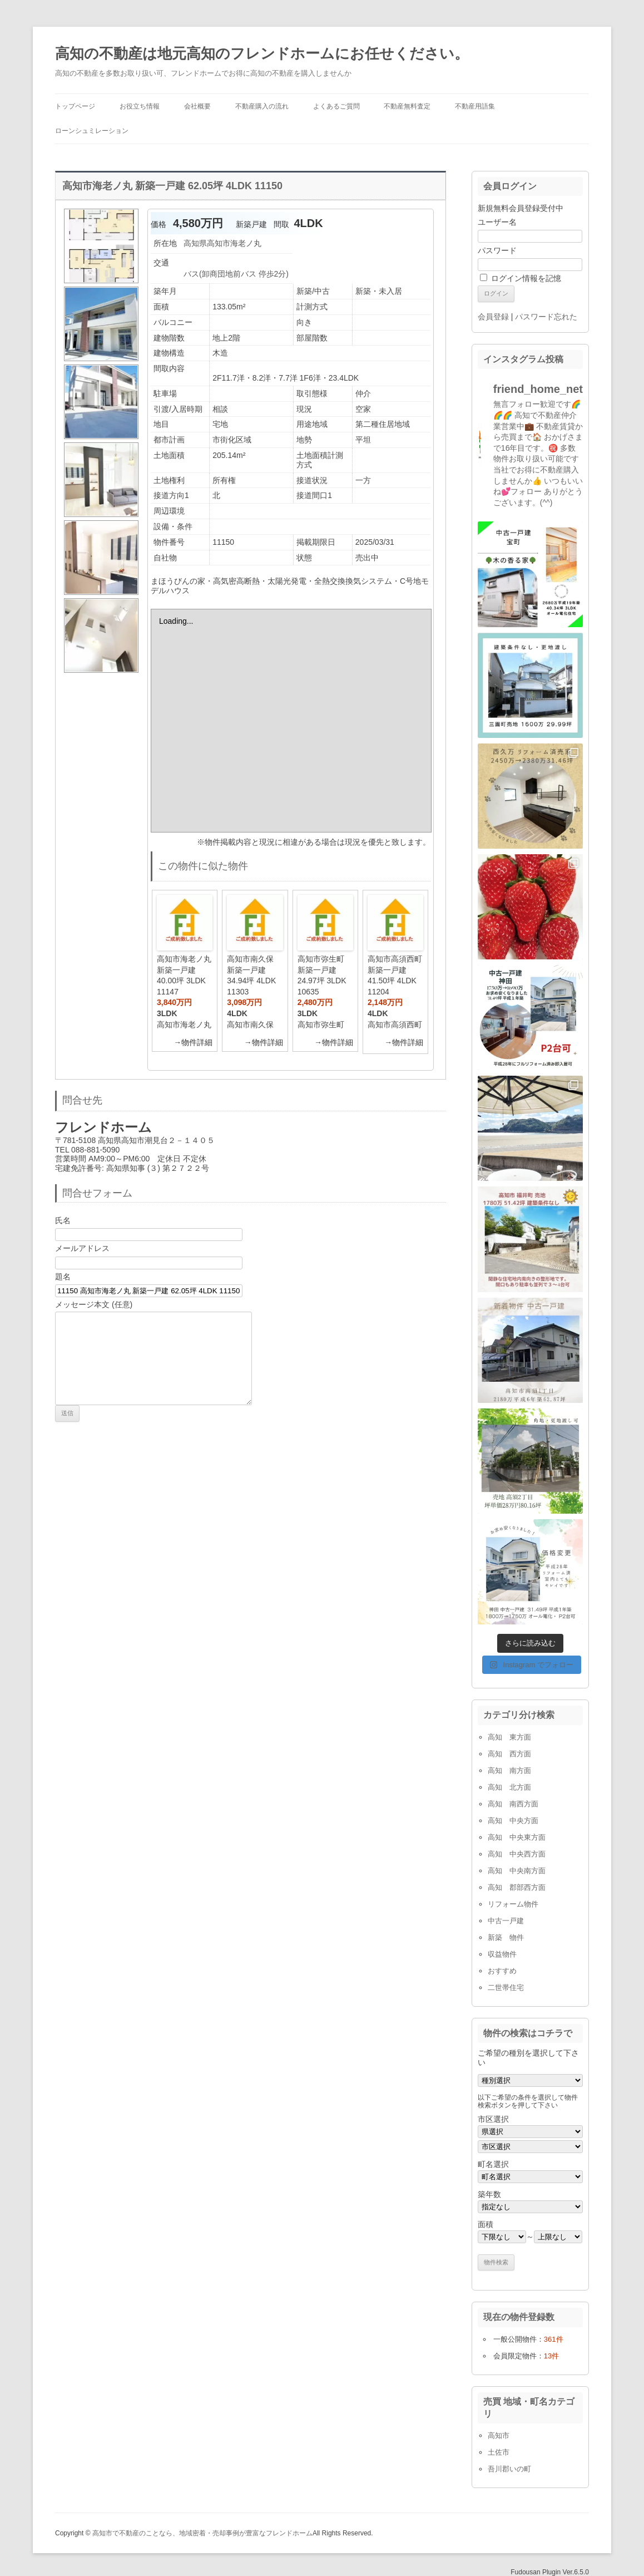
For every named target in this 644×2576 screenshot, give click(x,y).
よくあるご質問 (336, 106)
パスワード (497, 250)
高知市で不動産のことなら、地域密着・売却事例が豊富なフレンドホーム (202, 2533)
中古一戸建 (506, 1921)
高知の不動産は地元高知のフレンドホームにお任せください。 (262, 53)
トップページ (75, 106)
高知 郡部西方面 (517, 1887)
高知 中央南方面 (517, 1870)
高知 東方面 (509, 1737)
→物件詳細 (193, 1042)
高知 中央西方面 (517, 1854)
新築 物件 (506, 1937)
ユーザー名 (497, 222)
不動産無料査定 (407, 106)
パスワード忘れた (546, 316)
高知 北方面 (509, 1787)
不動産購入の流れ (262, 106)
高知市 (498, 2435)
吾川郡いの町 (509, 2469)
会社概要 (197, 106)
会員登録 (493, 316)
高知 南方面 (509, 1770)
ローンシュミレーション (91, 131)
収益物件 (502, 1954)
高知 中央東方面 (517, 1837)
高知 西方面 (509, 1754)
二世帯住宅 (506, 1987)
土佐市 (498, 2452)
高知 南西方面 (513, 1804)
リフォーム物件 (513, 1904)
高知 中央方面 (513, 1820)
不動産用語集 (475, 106)
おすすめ (502, 1971)
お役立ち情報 (140, 106)
